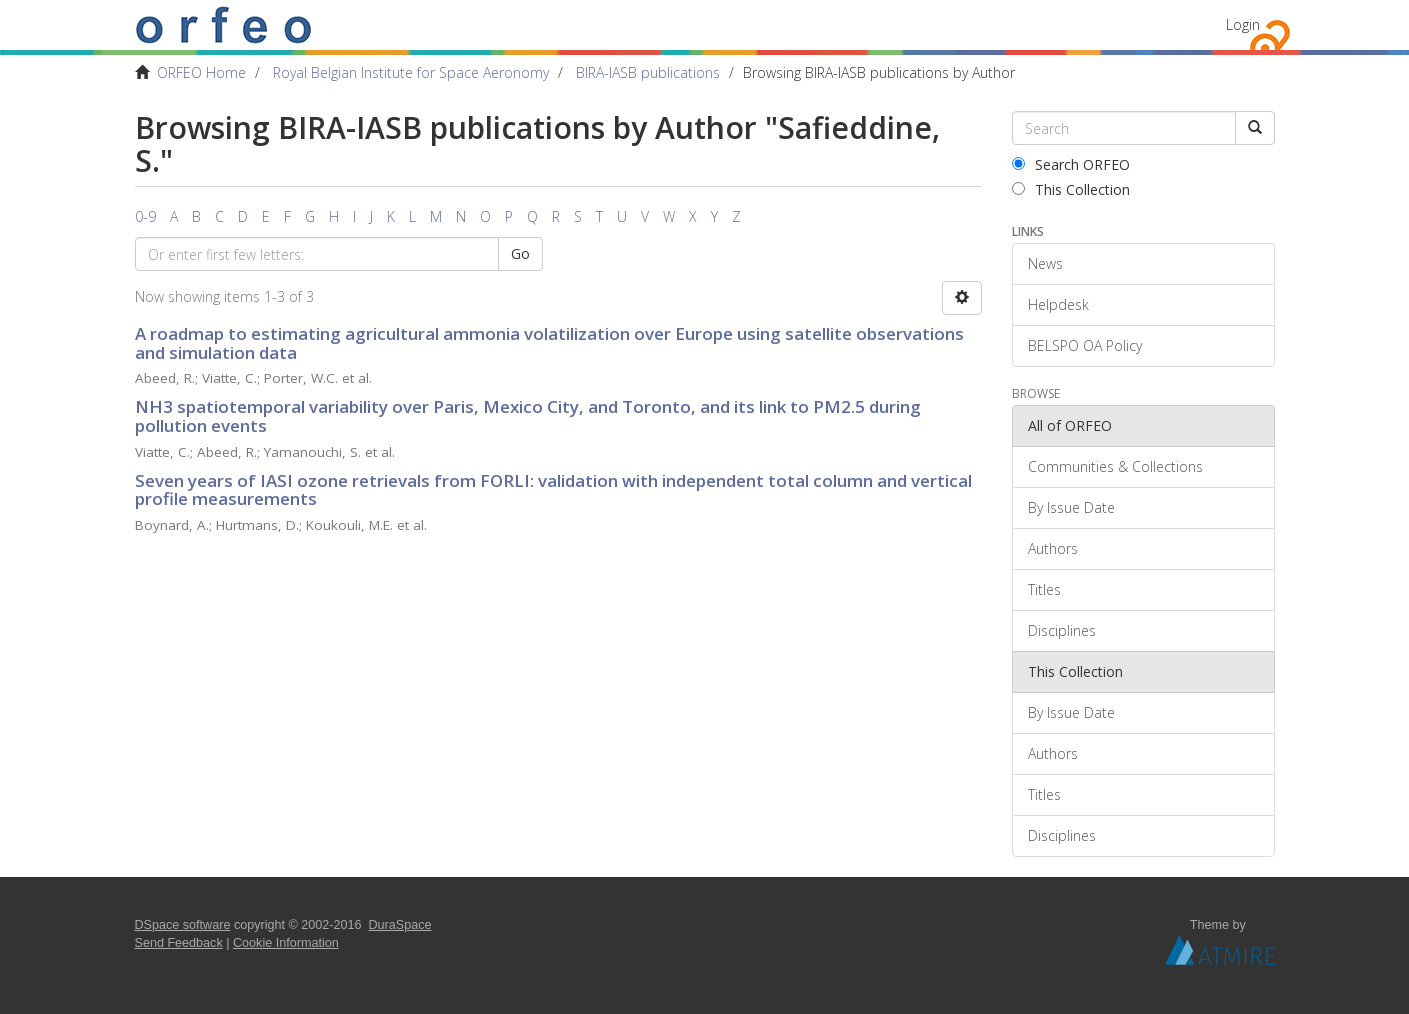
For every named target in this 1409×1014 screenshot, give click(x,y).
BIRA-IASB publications (648, 72)
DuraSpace (400, 925)
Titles (1044, 589)
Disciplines (1062, 630)
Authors (1053, 548)
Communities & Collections (1115, 466)
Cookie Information (286, 943)
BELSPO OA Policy (1085, 345)
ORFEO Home (201, 72)
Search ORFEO (1071, 164)
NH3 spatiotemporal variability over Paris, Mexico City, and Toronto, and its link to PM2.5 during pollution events (528, 416)
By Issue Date (1071, 507)
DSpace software (183, 925)
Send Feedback (179, 943)
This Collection (1071, 189)
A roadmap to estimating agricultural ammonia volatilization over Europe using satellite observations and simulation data (549, 343)
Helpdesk (1058, 304)
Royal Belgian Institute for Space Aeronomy (411, 72)
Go (520, 253)
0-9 (145, 216)
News (1045, 263)
